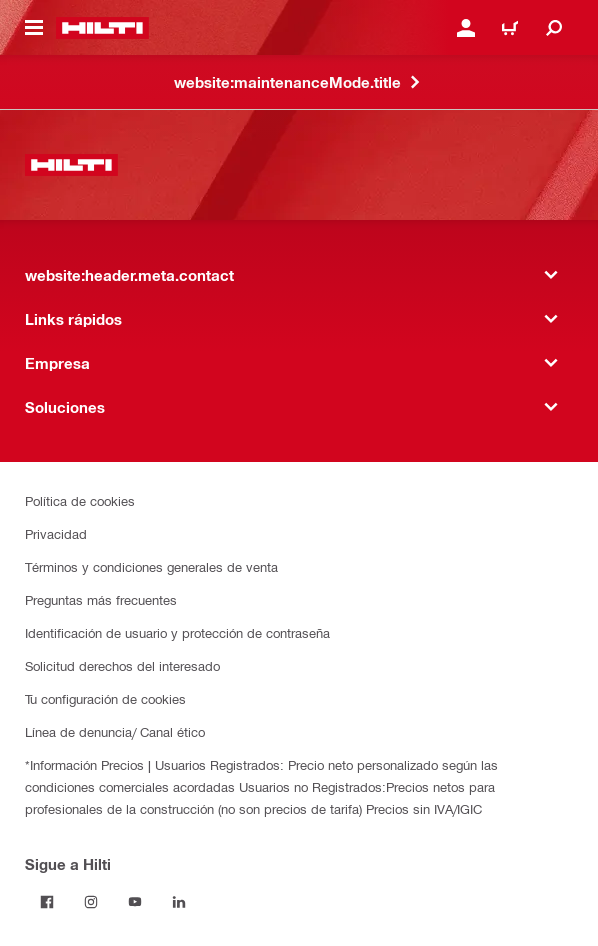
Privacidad (56, 533)
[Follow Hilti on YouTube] (135, 902)
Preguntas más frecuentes (101, 599)
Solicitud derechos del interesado (122, 665)
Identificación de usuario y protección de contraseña (177, 632)
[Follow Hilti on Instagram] (91, 902)
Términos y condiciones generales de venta (151, 566)
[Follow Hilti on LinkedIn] (179, 902)
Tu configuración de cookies (105, 698)
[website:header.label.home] (102, 28)
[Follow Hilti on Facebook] (47, 902)
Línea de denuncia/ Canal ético (115, 731)
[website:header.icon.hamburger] (34, 28)
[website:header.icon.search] (554, 28)
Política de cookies (80, 500)
